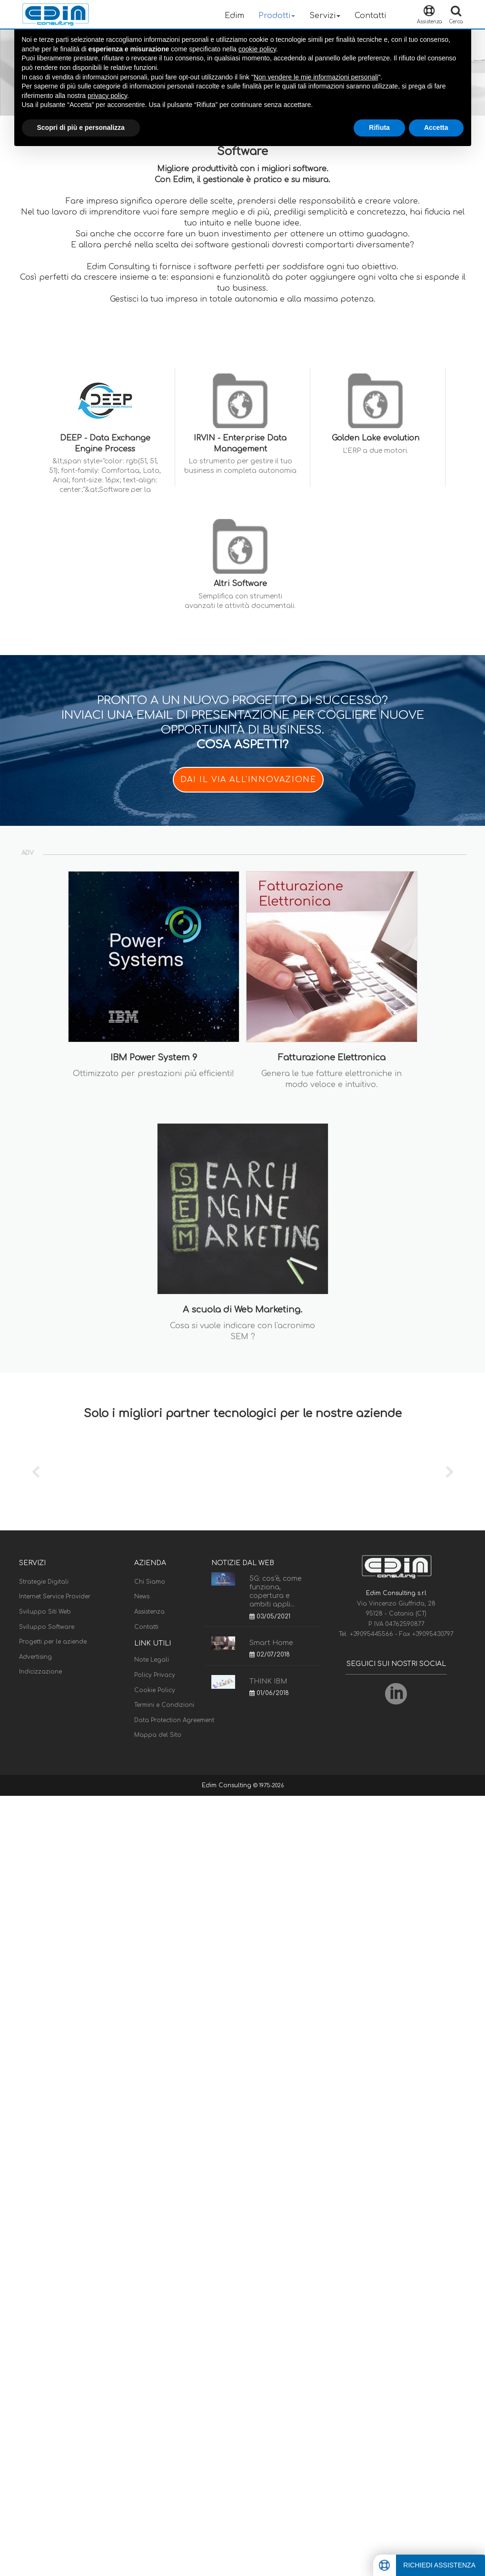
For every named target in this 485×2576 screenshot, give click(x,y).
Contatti (370, 15)
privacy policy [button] (107, 95)
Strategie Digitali (44, 1581)
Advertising (35, 1657)
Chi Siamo (149, 1581)
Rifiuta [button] (379, 127)
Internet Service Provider (54, 1596)
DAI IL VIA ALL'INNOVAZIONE (248, 779)
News (141, 1596)
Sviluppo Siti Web (45, 1611)
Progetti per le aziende (53, 1641)
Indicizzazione (40, 1671)
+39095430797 (433, 1634)
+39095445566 (372, 1634)
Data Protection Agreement (174, 1720)
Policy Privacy (154, 1675)
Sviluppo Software (46, 1627)
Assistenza (149, 1611)
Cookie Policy (154, 1690)
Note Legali (151, 1659)
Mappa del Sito (157, 1735)
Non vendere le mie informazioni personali (316, 77)
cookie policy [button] (257, 49)
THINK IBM (268, 1681)
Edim (234, 15)
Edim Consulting (227, 1785)
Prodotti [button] (276, 15)
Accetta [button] (436, 127)
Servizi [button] (324, 15)
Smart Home (271, 1642)
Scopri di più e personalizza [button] (81, 127)
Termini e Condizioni (164, 1705)
